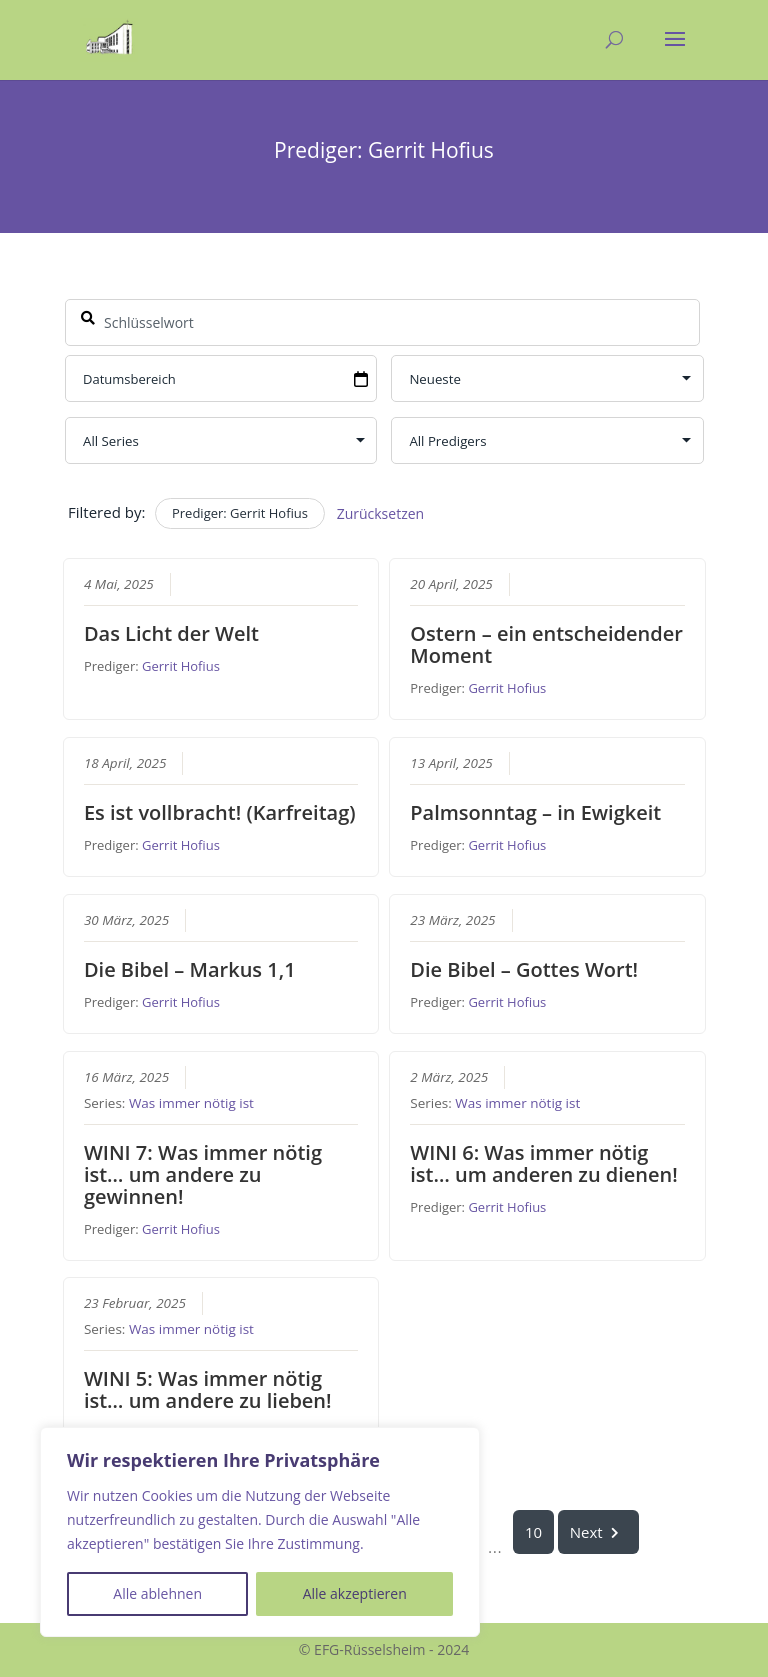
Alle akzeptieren (355, 1593)
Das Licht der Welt (170, 633)
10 (533, 1532)
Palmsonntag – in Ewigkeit (535, 811)
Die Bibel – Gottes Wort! (524, 968)
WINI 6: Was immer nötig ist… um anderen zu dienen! (544, 1162)
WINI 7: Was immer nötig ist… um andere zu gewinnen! (202, 1173)
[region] (260, 1532)
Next (597, 1532)
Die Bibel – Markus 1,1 (189, 968)
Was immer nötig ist (190, 1102)
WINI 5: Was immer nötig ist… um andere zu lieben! (207, 1389)
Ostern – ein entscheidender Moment (546, 644)
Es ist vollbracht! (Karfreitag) (219, 811)
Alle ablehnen (157, 1593)
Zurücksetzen (380, 513)
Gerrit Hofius (181, 666)
